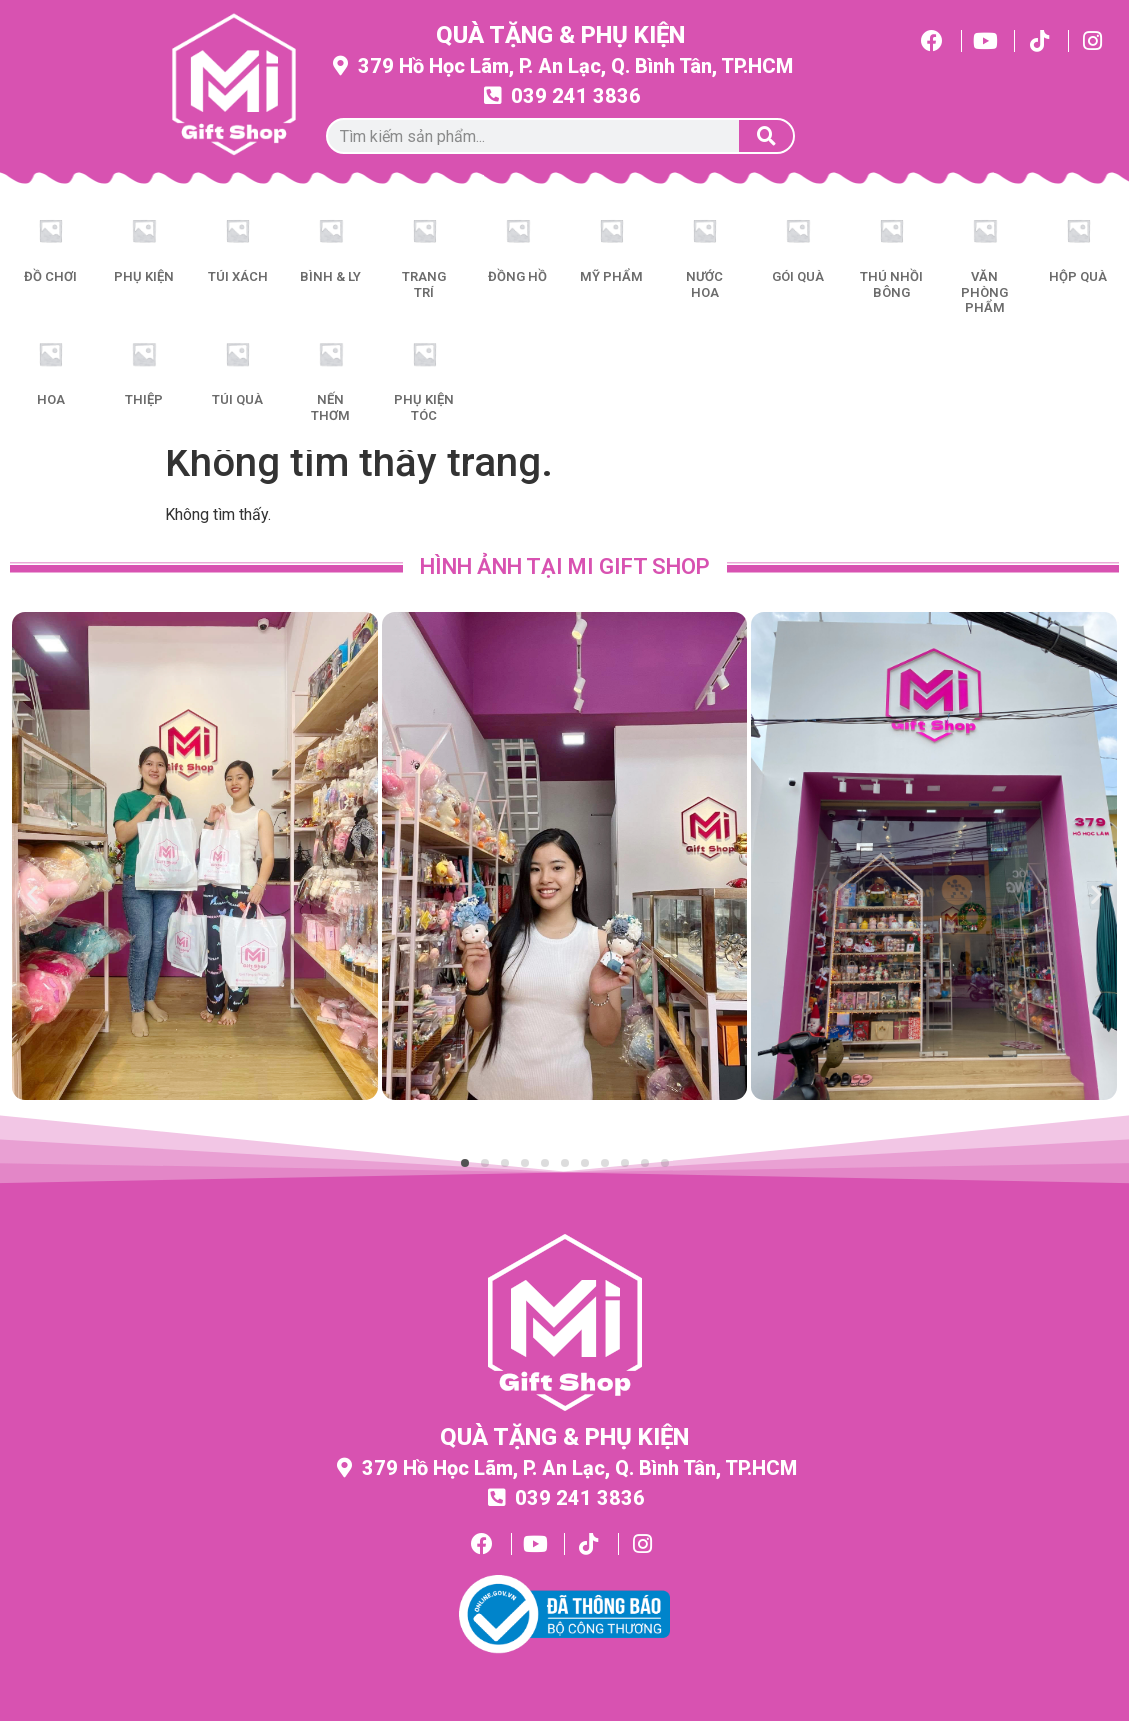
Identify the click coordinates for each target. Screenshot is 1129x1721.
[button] (32, 894)
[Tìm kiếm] (766, 136)
